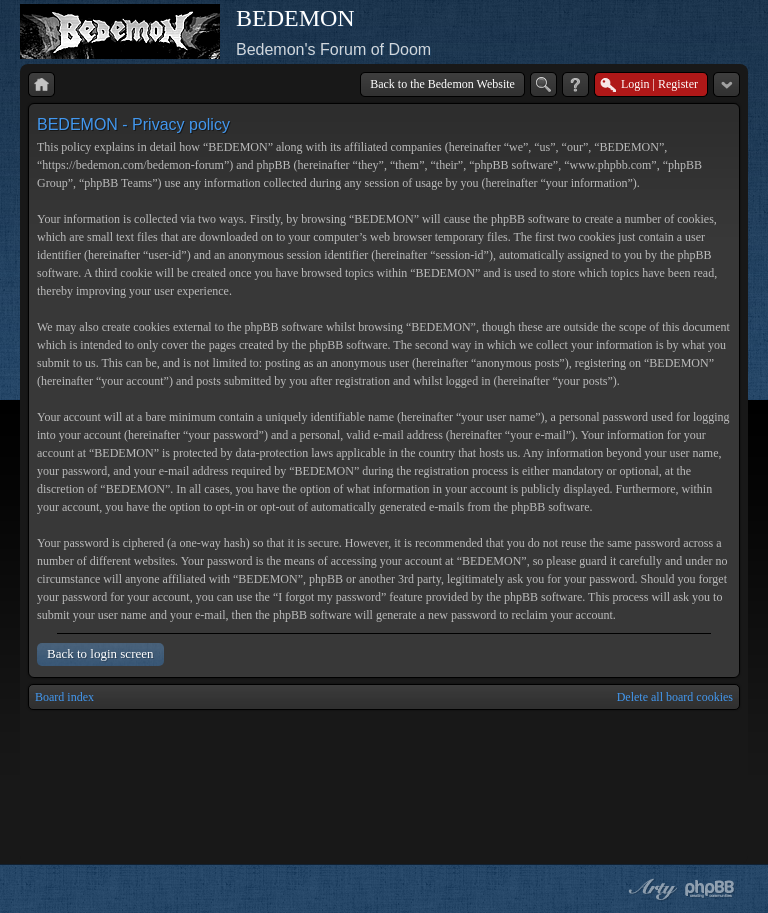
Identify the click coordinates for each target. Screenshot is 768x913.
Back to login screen (100, 653)
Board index (64, 697)
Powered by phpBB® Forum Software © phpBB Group (710, 889)
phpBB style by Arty (650, 889)
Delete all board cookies (675, 697)
